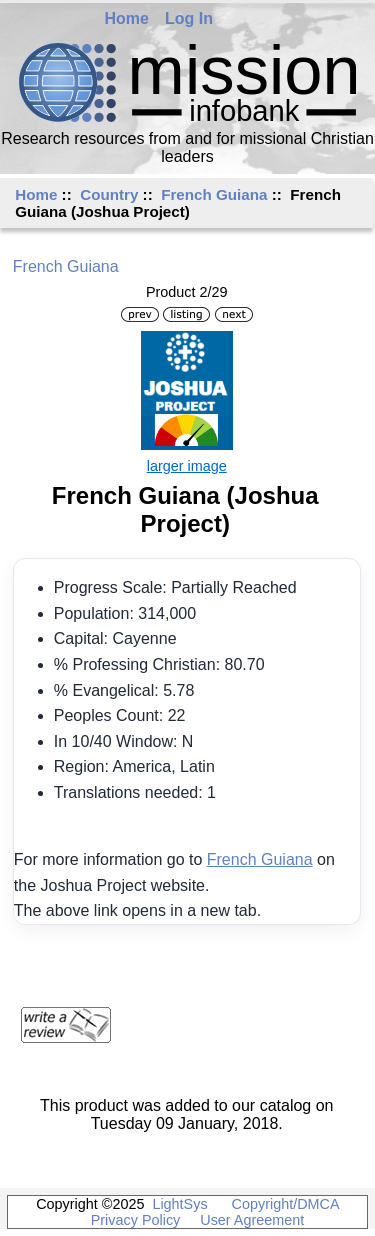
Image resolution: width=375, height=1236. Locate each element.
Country (109, 194)
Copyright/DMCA (285, 1204)
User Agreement (252, 1220)
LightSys (179, 1204)
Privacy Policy (136, 1220)
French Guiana (214, 194)
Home (127, 18)
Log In (189, 18)
